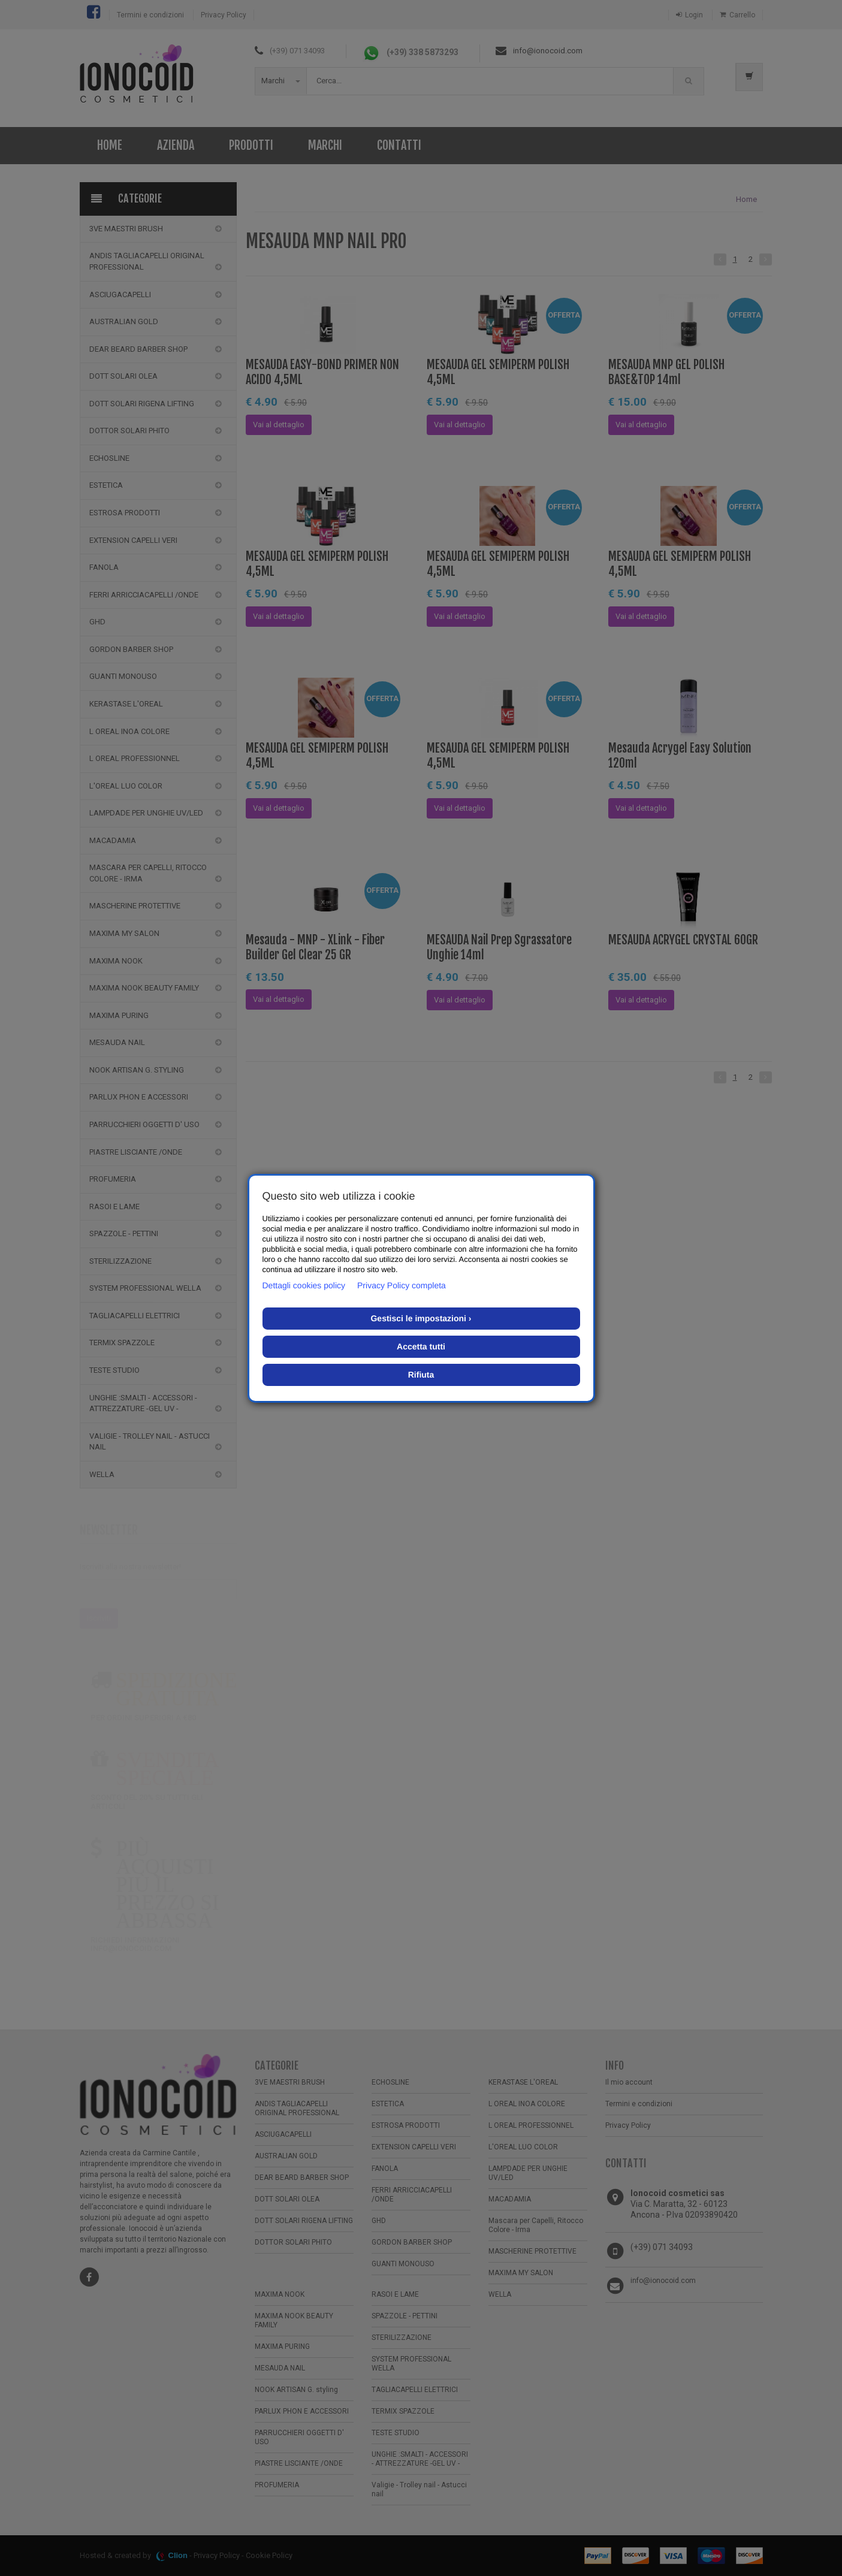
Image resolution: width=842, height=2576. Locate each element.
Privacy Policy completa (401, 1285)
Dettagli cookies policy (304, 1285)
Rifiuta (421, 1374)
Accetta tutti (421, 1346)
